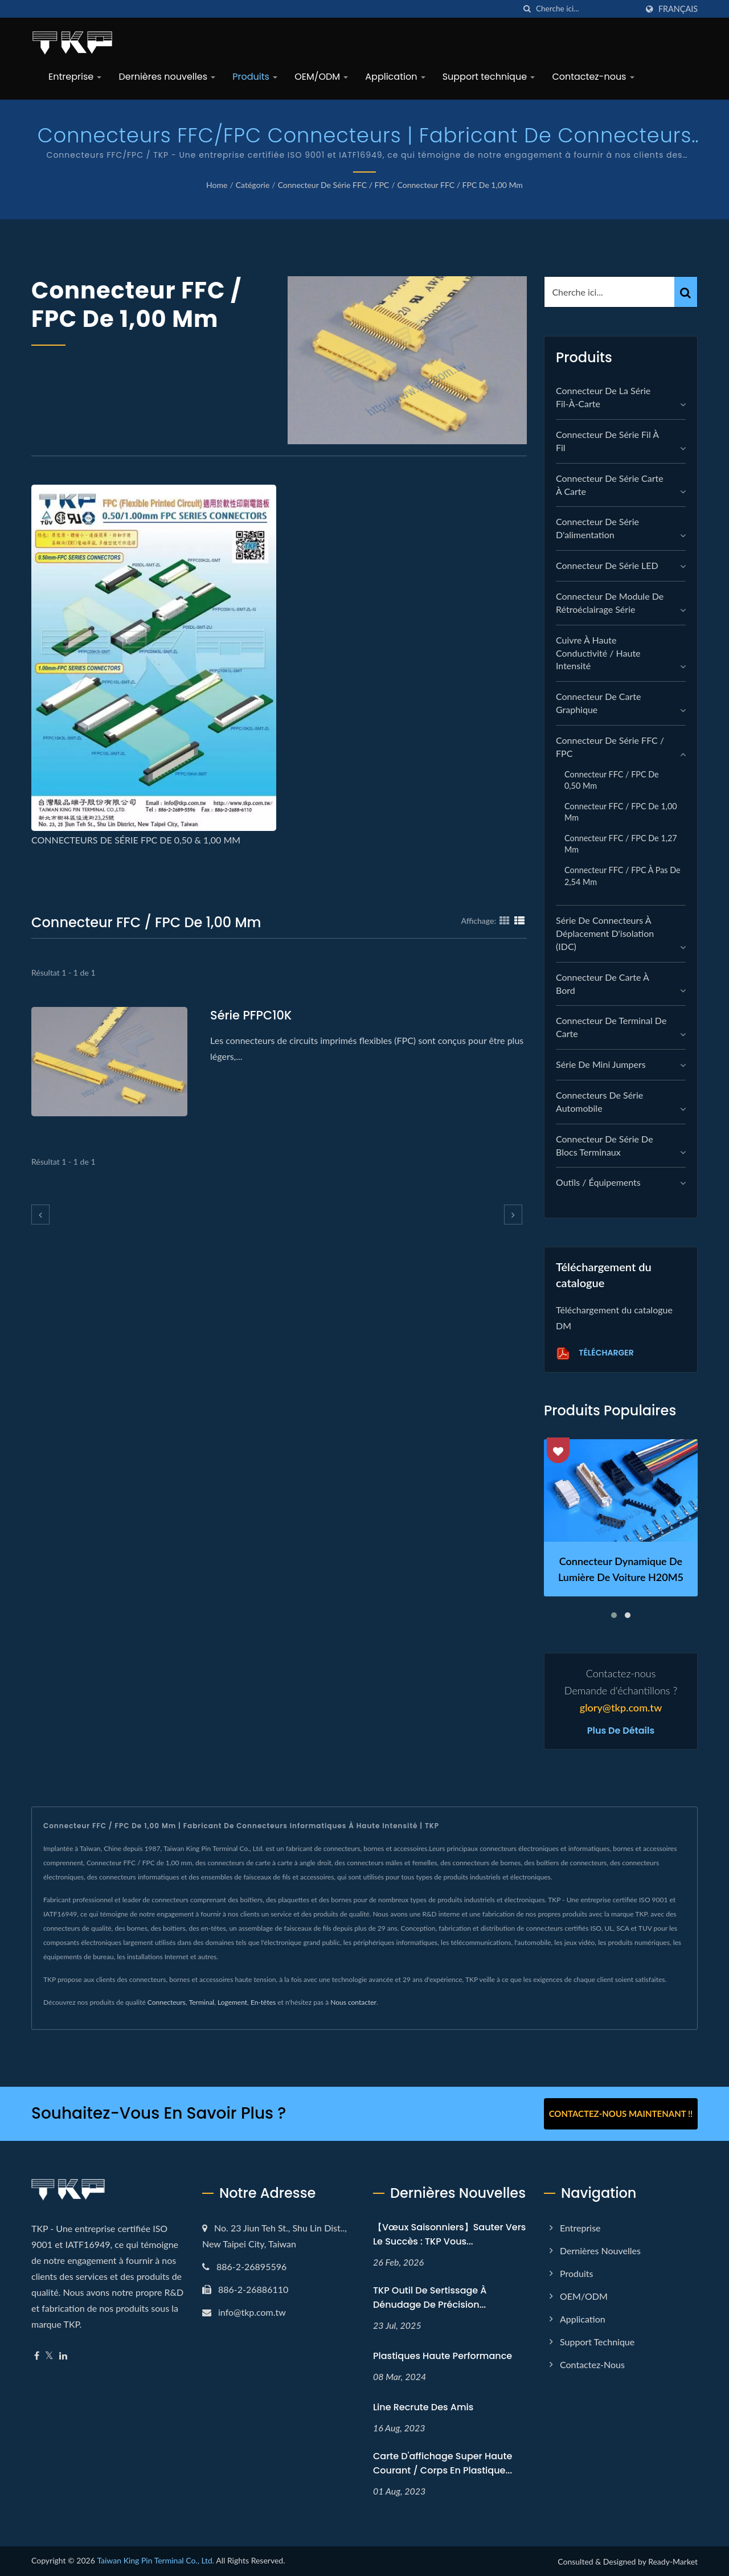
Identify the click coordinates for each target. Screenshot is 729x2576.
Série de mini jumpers (601, 1064)
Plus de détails (620, 1731)
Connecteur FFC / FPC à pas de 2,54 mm (622, 876)
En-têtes (263, 2002)
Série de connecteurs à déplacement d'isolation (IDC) (605, 933)
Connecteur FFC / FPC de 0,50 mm (611, 780)
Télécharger (595, 1353)
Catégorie (253, 185)
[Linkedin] (63, 2355)
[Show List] (519, 920)
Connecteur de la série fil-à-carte (603, 397)
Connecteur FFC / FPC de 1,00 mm (460, 185)
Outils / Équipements (598, 1182)
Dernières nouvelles (166, 76)
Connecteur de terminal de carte (611, 1027)
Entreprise (74, 76)
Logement (232, 2002)
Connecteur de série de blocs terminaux (604, 1145)
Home (216, 185)
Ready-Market (673, 2561)
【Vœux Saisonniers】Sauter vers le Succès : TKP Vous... (449, 2234)
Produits (254, 76)
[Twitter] (49, 2355)
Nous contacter (353, 2002)
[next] (513, 1214)
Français (678, 9)
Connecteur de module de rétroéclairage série (610, 603)
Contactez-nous (593, 76)
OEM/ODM (321, 76)
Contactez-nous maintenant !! (621, 2113)
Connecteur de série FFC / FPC (334, 185)
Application (395, 76)
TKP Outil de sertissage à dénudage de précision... (430, 2297)
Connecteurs (167, 2002)
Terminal (202, 2002)
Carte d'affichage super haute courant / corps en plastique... (442, 2462)
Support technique (489, 76)
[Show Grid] (504, 920)
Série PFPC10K (251, 1015)
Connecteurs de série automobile (599, 1101)
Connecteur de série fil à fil (607, 441)
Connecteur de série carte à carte (610, 485)
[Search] (586, 8)
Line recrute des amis (423, 2406)
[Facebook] (36, 2355)
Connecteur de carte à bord (602, 984)
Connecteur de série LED (607, 565)
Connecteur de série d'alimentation (597, 528)
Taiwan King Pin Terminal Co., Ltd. (155, 2560)
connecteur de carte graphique (598, 703)
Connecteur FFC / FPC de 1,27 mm (620, 844)
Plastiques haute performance (442, 2355)
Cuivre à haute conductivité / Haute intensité (598, 652)
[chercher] (527, 8)
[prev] (40, 1214)
